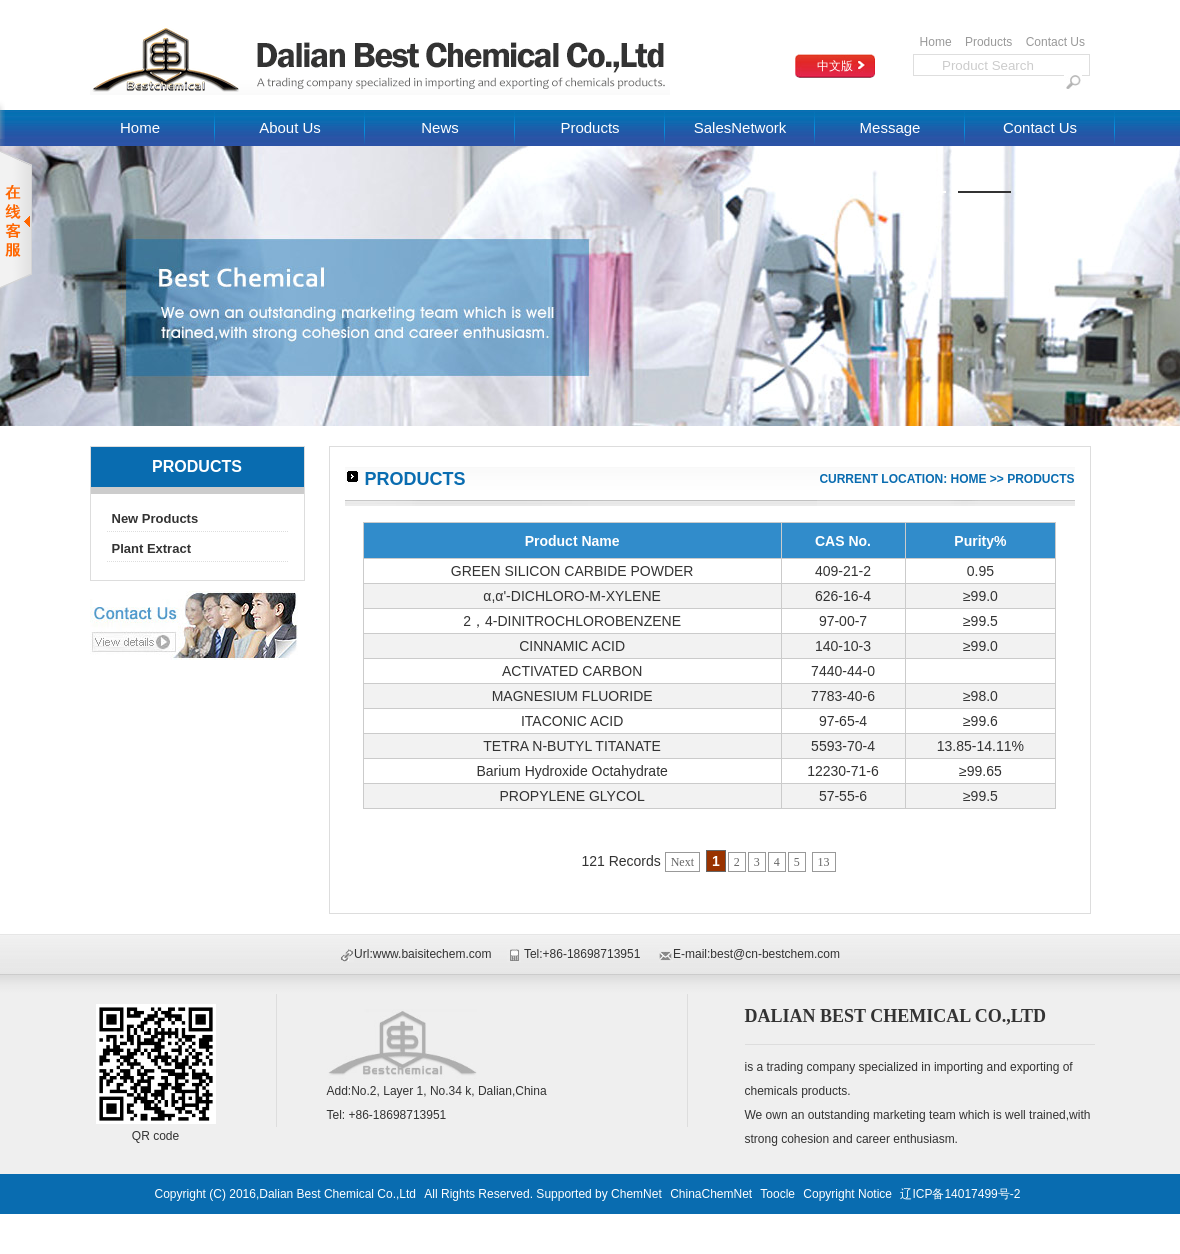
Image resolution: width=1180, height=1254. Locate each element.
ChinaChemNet (711, 1194)
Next (682, 862)
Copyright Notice (847, 1194)
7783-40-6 (843, 696)
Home (936, 42)
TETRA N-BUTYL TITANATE (572, 746)
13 (824, 862)
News (440, 127)
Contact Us (1055, 42)
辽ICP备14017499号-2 (960, 1194)
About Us (290, 127)
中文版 (835, 66)
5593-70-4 (843, 746)
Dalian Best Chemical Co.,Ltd (339, 1194)
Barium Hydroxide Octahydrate (571, 771)
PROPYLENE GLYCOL (572, 796)
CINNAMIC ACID (572, 646)
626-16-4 (843, 596)
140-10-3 (843, 646)
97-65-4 (843, 721)
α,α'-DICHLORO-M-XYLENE (572, 596)
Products (988, 42)
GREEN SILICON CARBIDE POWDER (572, 571)
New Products (155, 518)
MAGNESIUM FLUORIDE (572, 696)
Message (890, 127)
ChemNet (636, 1194)
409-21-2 (843, 571)
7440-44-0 (843, 671)
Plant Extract (151, 548)
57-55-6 (843, 796)
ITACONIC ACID (572, 721)
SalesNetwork (740, 127)
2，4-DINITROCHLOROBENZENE (572, 621)
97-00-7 (843, 621)
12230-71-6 (843, 771)
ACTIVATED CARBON (572, 671)
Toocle (777, 1194)
